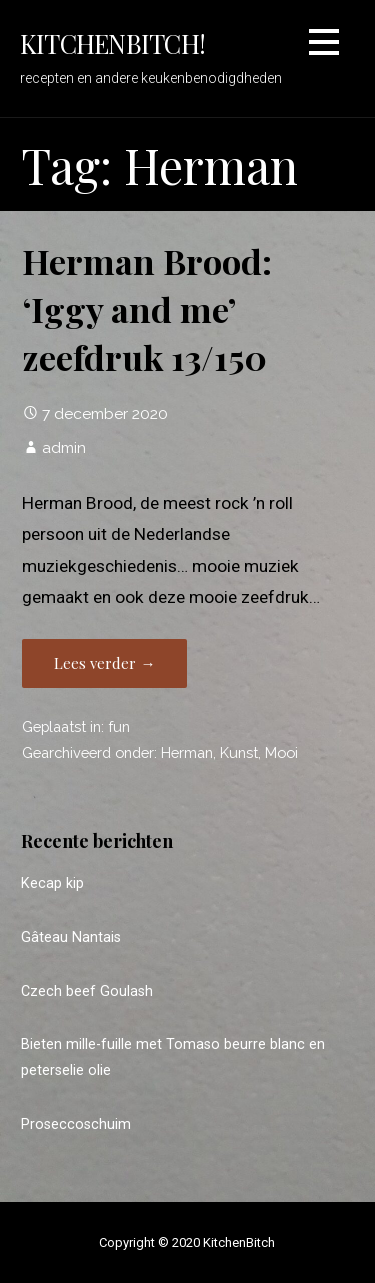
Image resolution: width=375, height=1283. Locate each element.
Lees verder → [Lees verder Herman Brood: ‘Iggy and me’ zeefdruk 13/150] (104, 663)
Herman (187, 752)
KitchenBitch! (112, 43)
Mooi (281, 752)
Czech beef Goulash (87, 991)
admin (64, 447)
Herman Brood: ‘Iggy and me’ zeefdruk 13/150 (147, 309)
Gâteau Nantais (71, 937)
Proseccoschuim (76, 1124)
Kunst (239, 752)
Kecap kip (52, 883)
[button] (324, 45)
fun (119, 726)
